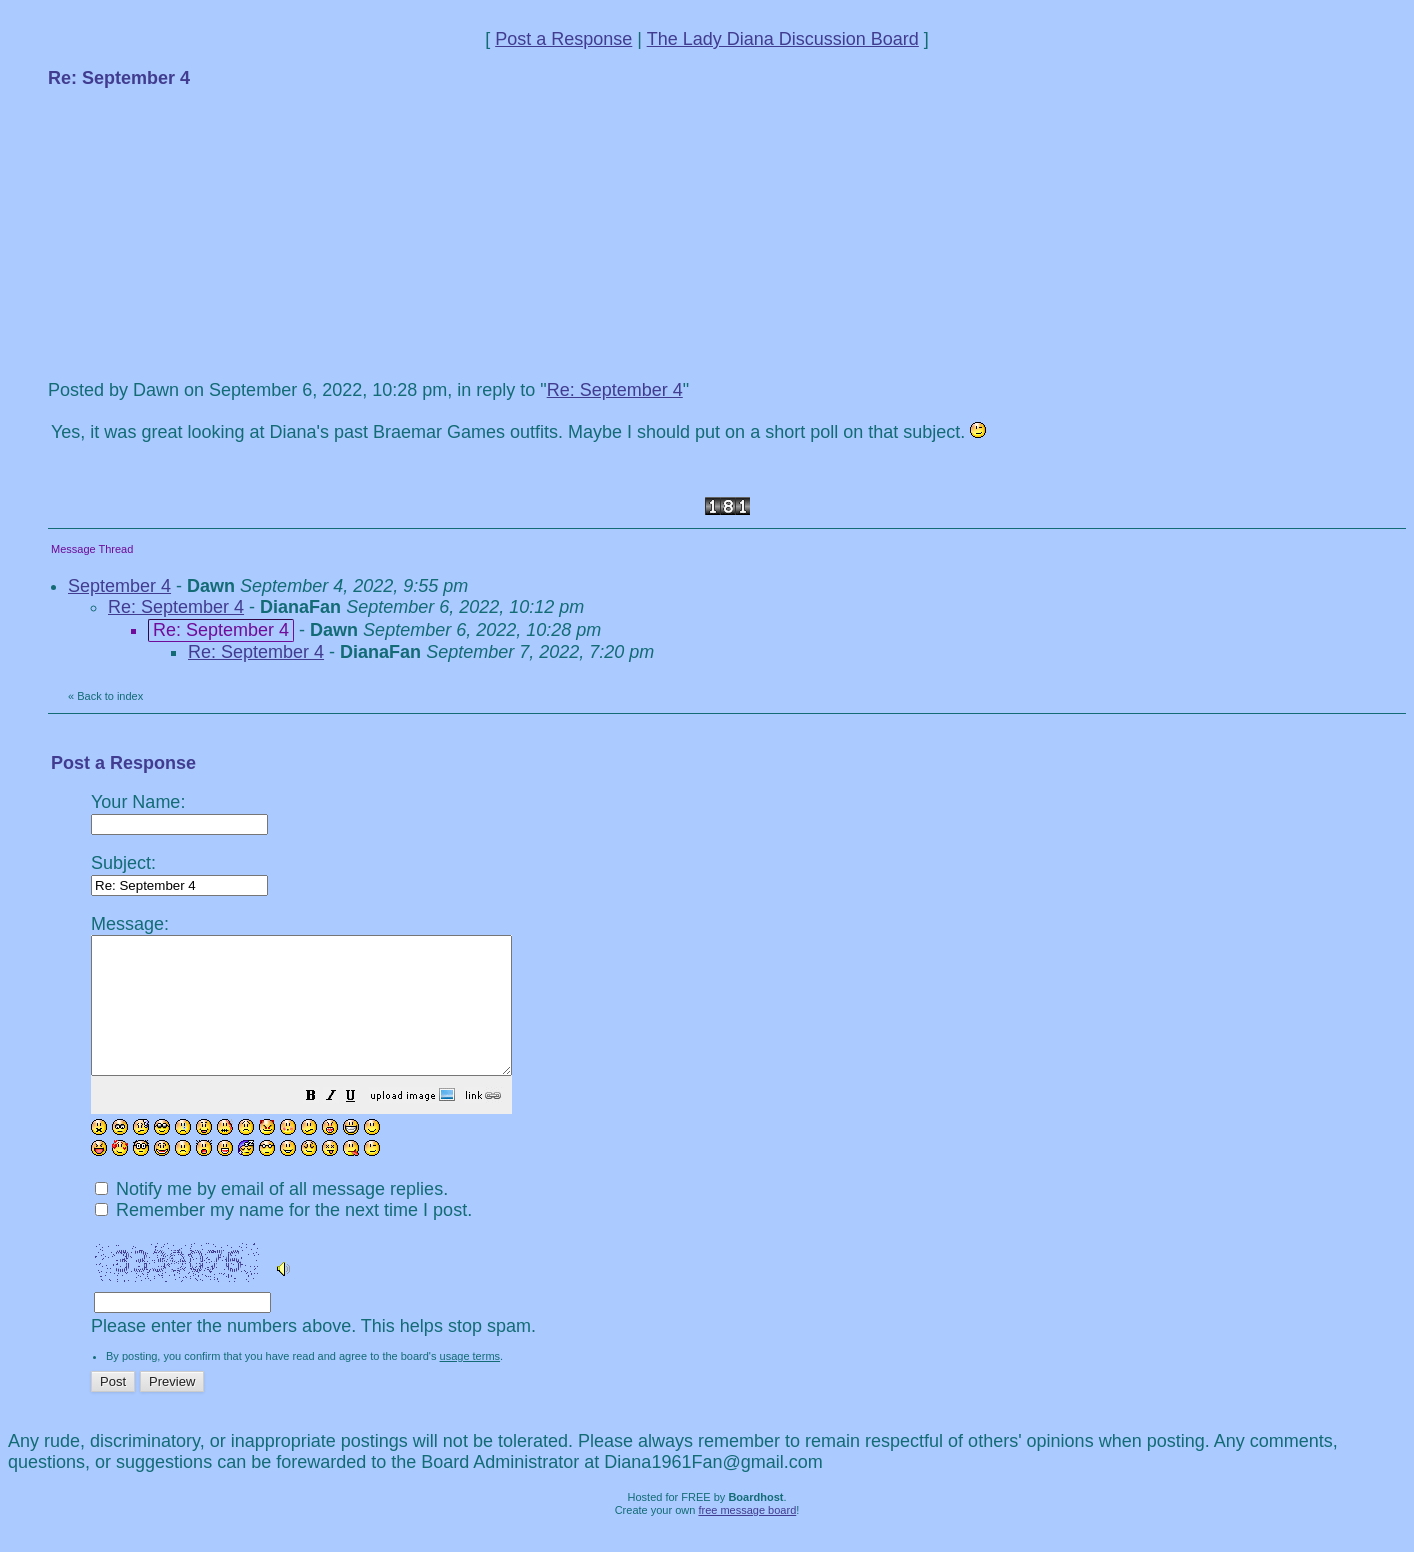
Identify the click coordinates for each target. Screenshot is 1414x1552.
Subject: (179, 873)
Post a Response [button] (563, 39)
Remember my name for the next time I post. (283, 1237)
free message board (747, 1537)
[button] (361, 1124)
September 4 (119, 586)
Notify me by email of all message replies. (271, 1216)
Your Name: (179, 812)
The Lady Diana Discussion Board (783, 39)
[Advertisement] (198, 232)
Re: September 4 (615, 390)
